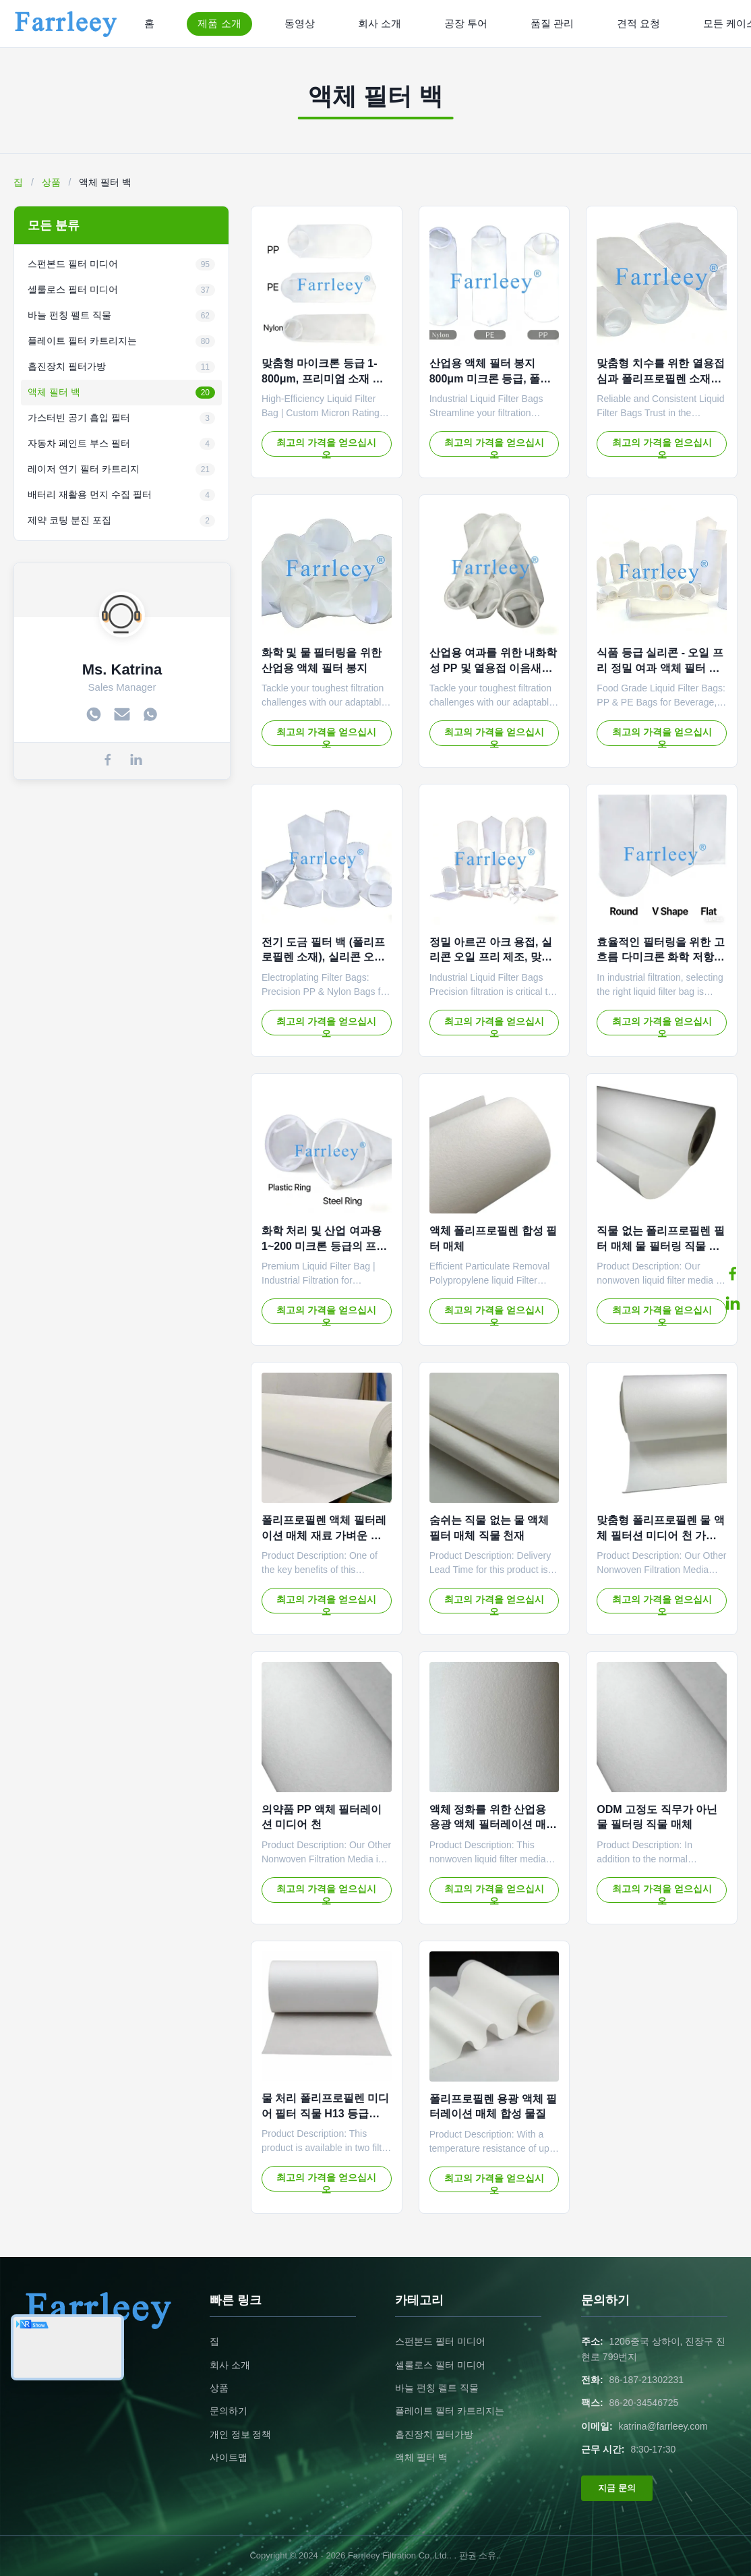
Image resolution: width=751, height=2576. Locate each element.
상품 (51, 182)
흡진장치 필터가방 (434, 2434)
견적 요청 (638, 23)
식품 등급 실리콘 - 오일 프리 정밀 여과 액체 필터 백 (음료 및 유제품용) (660, 668)
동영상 (299, 23)
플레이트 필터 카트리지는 (449, 2410)
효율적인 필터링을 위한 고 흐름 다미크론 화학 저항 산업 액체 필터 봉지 (660, 957)
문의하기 (228, 2410)
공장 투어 (465, 23)
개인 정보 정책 (241, 2434)
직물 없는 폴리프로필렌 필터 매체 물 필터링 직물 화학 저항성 (660, 1246)
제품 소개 (219, 23)
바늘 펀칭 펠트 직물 (437, 2387)
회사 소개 (379, 23)
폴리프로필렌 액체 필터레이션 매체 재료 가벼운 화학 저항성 (324, 1535)
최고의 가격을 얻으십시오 (326, 447)
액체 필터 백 (421, 2457)
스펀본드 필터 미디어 (440, 2341)
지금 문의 (617, 2488)
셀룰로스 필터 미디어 (440, 2364)
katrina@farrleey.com (663, 2426)
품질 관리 (552, 23)
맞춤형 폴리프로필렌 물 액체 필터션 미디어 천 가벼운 (660, 1535)
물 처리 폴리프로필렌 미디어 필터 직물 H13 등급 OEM (325, 2113)
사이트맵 (228, 2457)
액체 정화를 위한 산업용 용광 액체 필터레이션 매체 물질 (493, 1824)
